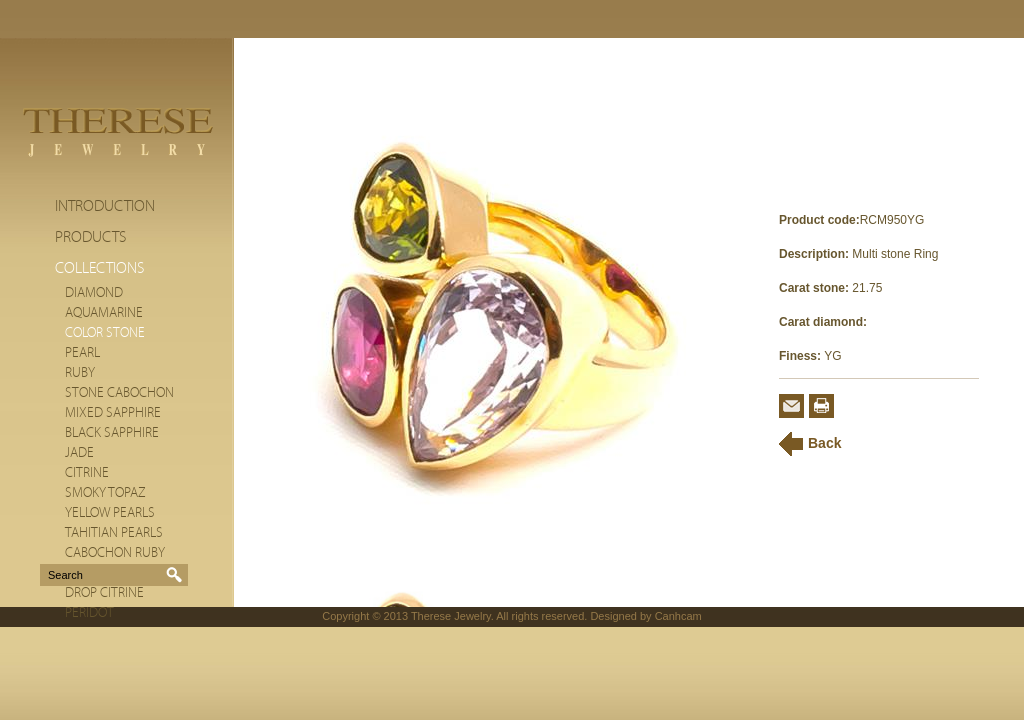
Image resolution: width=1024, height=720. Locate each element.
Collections (99, 268)
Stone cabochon (119, 393)
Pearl (82, 353)
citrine (87, 473)
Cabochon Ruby (115, 553)
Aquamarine (104, 313)
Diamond (94, 293)
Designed (613, 616)
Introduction (105, 206)
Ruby (80, 373)
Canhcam (678, 616)
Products (90, 237)
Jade (79, 453)
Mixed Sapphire (113, 413)
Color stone (105, 333)
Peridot (89, 613)
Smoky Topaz (105, 493)
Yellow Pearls (110, 513)
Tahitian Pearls (114, 533)
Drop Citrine (104, 593)
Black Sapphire (112, 433)
